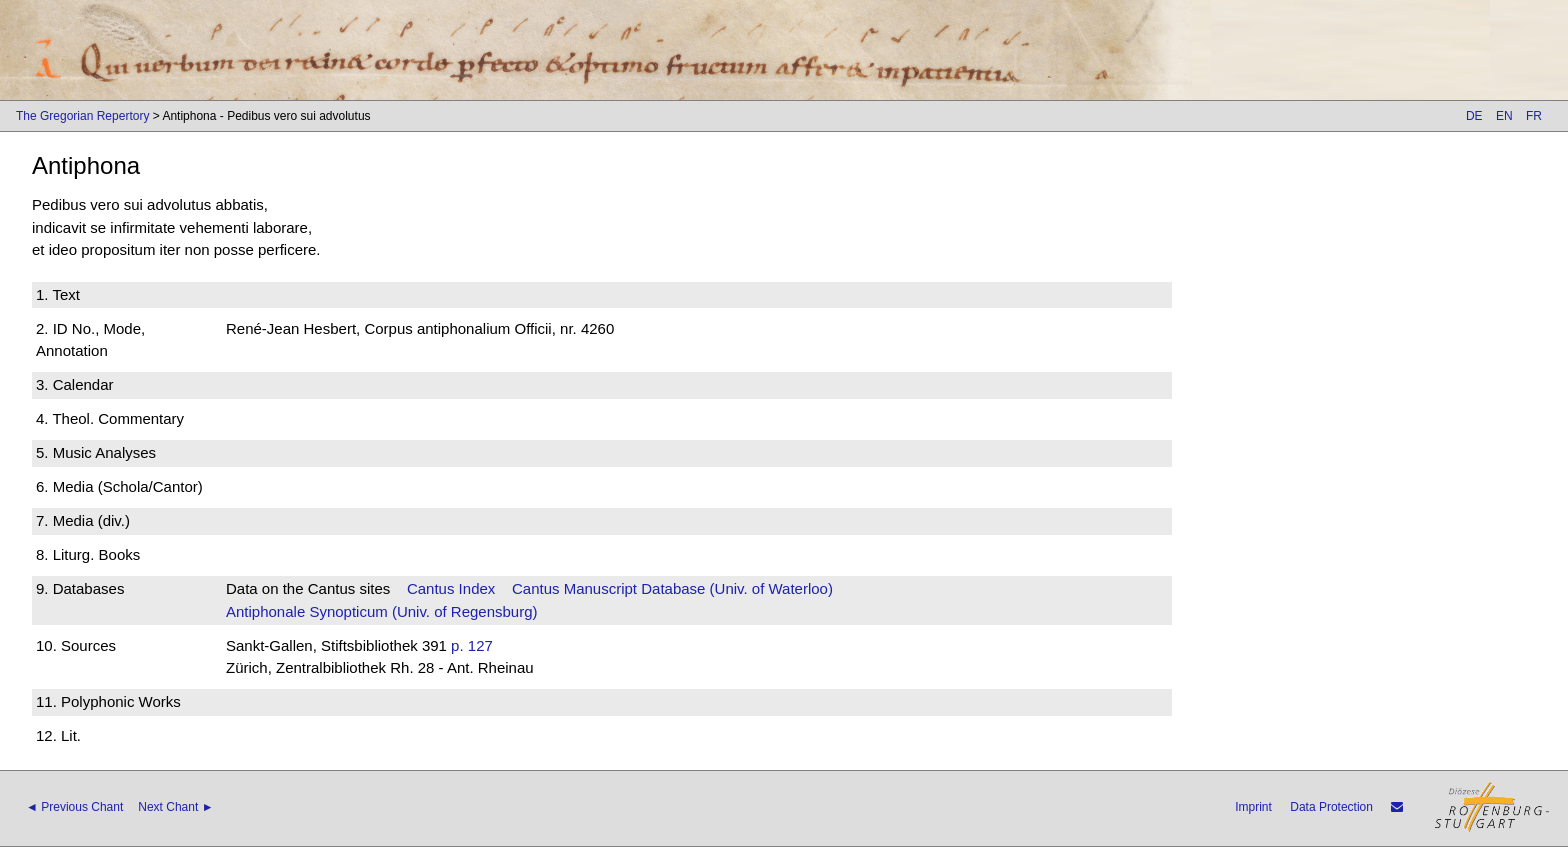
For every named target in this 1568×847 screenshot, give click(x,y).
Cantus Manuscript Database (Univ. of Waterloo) (672, 588)
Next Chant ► (175, 807)
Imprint (1253, 807)
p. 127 (472, 645)
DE (1474, 116)
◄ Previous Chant (74, 807)
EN (1504, 116)
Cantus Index (451, 588)
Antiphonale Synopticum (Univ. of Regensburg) (382, 611)
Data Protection (1331, 807)
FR (1534, 116)
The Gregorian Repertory (82, 116)
